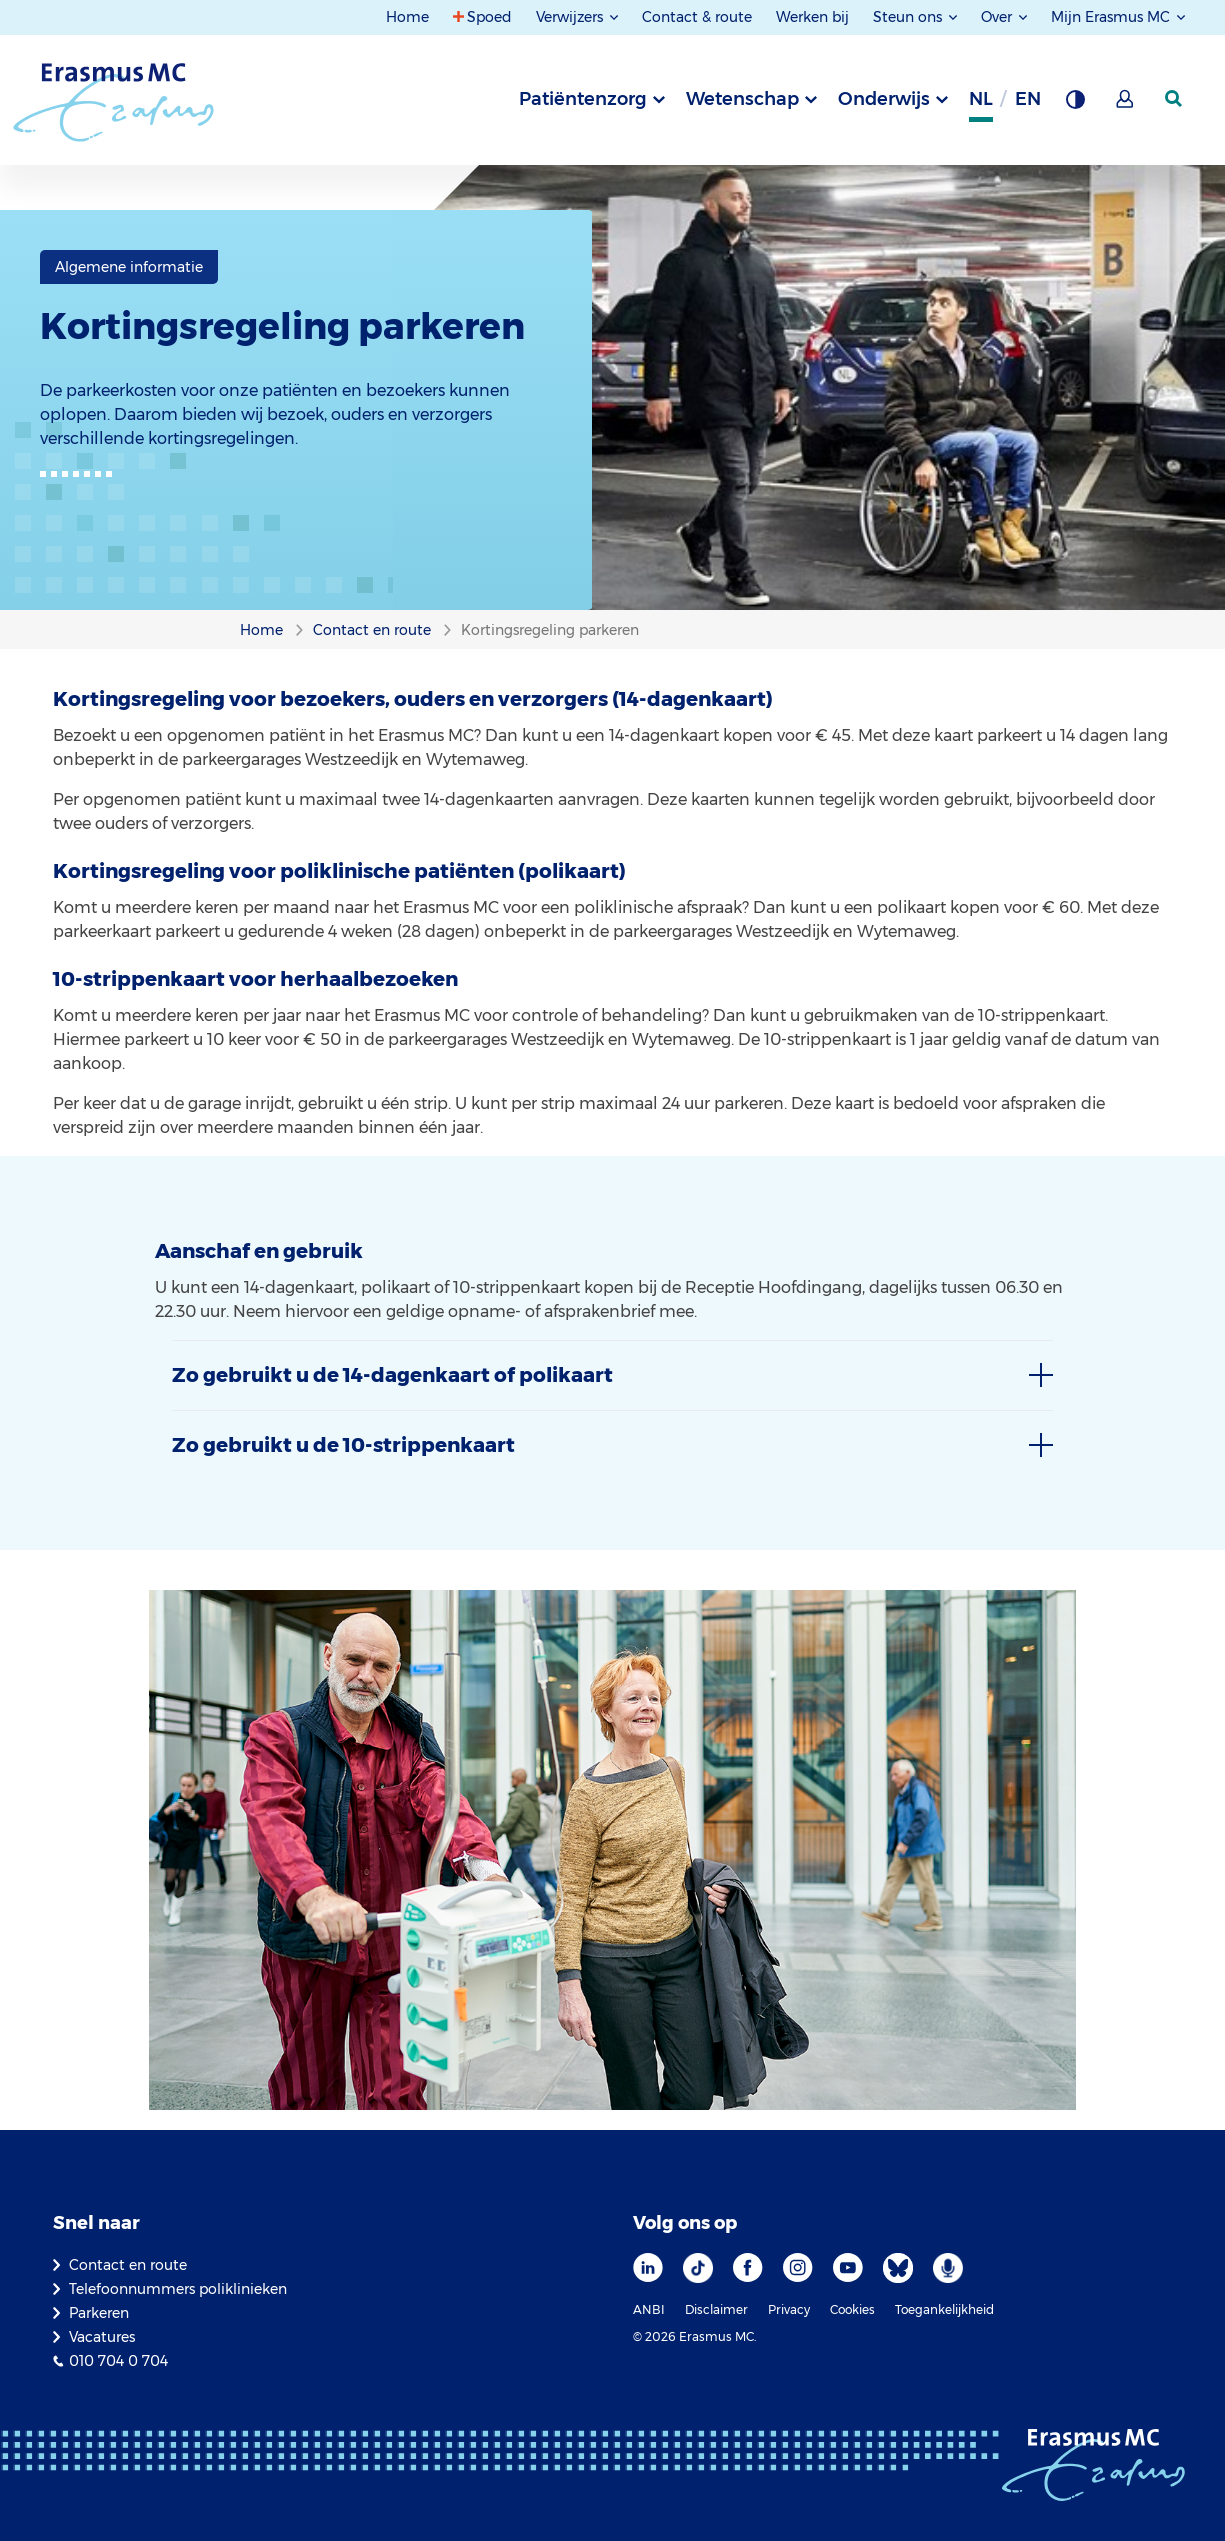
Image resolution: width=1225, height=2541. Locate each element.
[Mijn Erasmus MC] (1126, 105)
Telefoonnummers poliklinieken (178, 2289)
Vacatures (102, 2337)
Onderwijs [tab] (884, 99)
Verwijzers (571, 17)
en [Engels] (1028, 99)
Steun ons (909, 17)
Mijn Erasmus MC (1112, 17)
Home (407, 17)
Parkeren (99, 2313)
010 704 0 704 (118, 2361)
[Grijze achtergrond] (1075, 105)
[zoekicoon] (1175, 99)
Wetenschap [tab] (742, 99)
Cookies (852, 2309)
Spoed (489, 17)
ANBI (649, 2309)
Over (998, 17)
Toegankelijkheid (944, 2309)
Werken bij (812, 17)
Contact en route (128, 2265)
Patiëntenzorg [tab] (583, 99)
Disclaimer (716, 2309)
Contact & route (697, 17)
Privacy (789, 2309)
